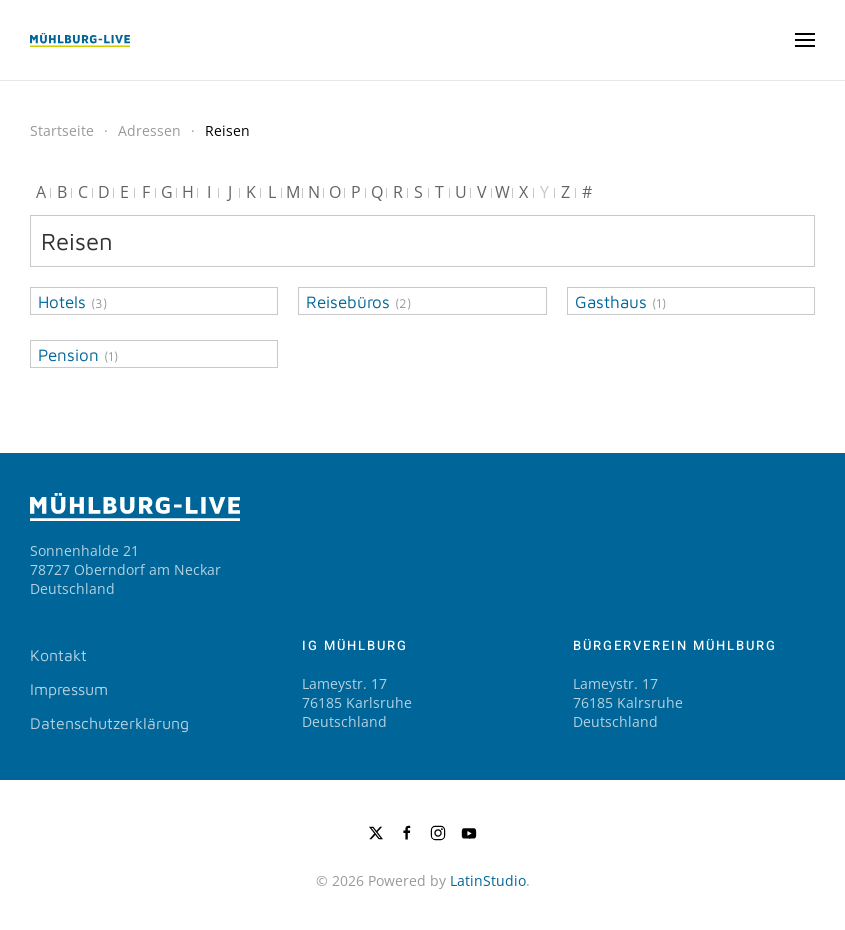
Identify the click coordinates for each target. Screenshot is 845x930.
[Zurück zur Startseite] (80, 40)
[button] (805, 40)
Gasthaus (611, 302)
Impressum (69, 689)
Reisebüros (348, 302)
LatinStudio (488, 880)
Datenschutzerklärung (109, 723)
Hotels (62, 302)
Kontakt (58, 655)
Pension (68, 355)
